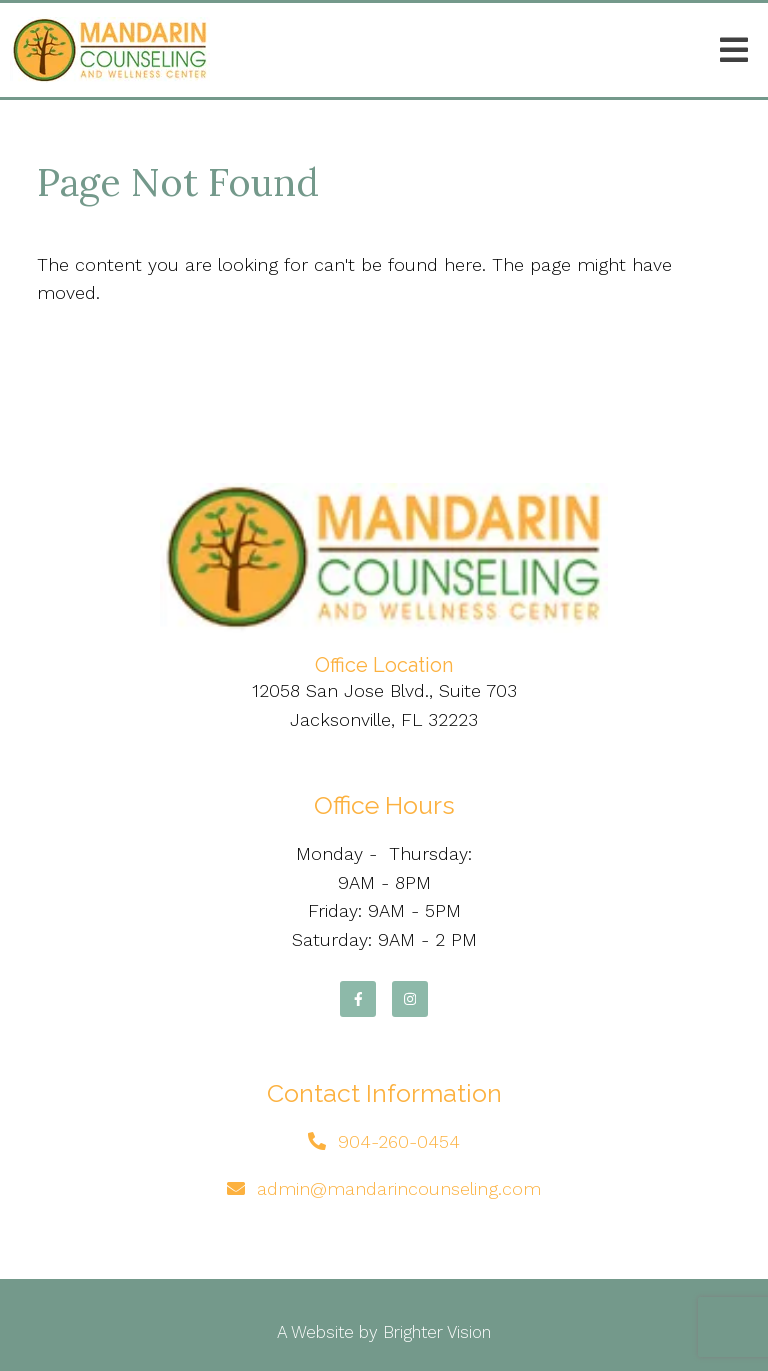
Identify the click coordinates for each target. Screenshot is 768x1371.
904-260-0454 (399, 1141)
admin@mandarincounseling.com (399, 1188)
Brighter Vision (437, 1332)
